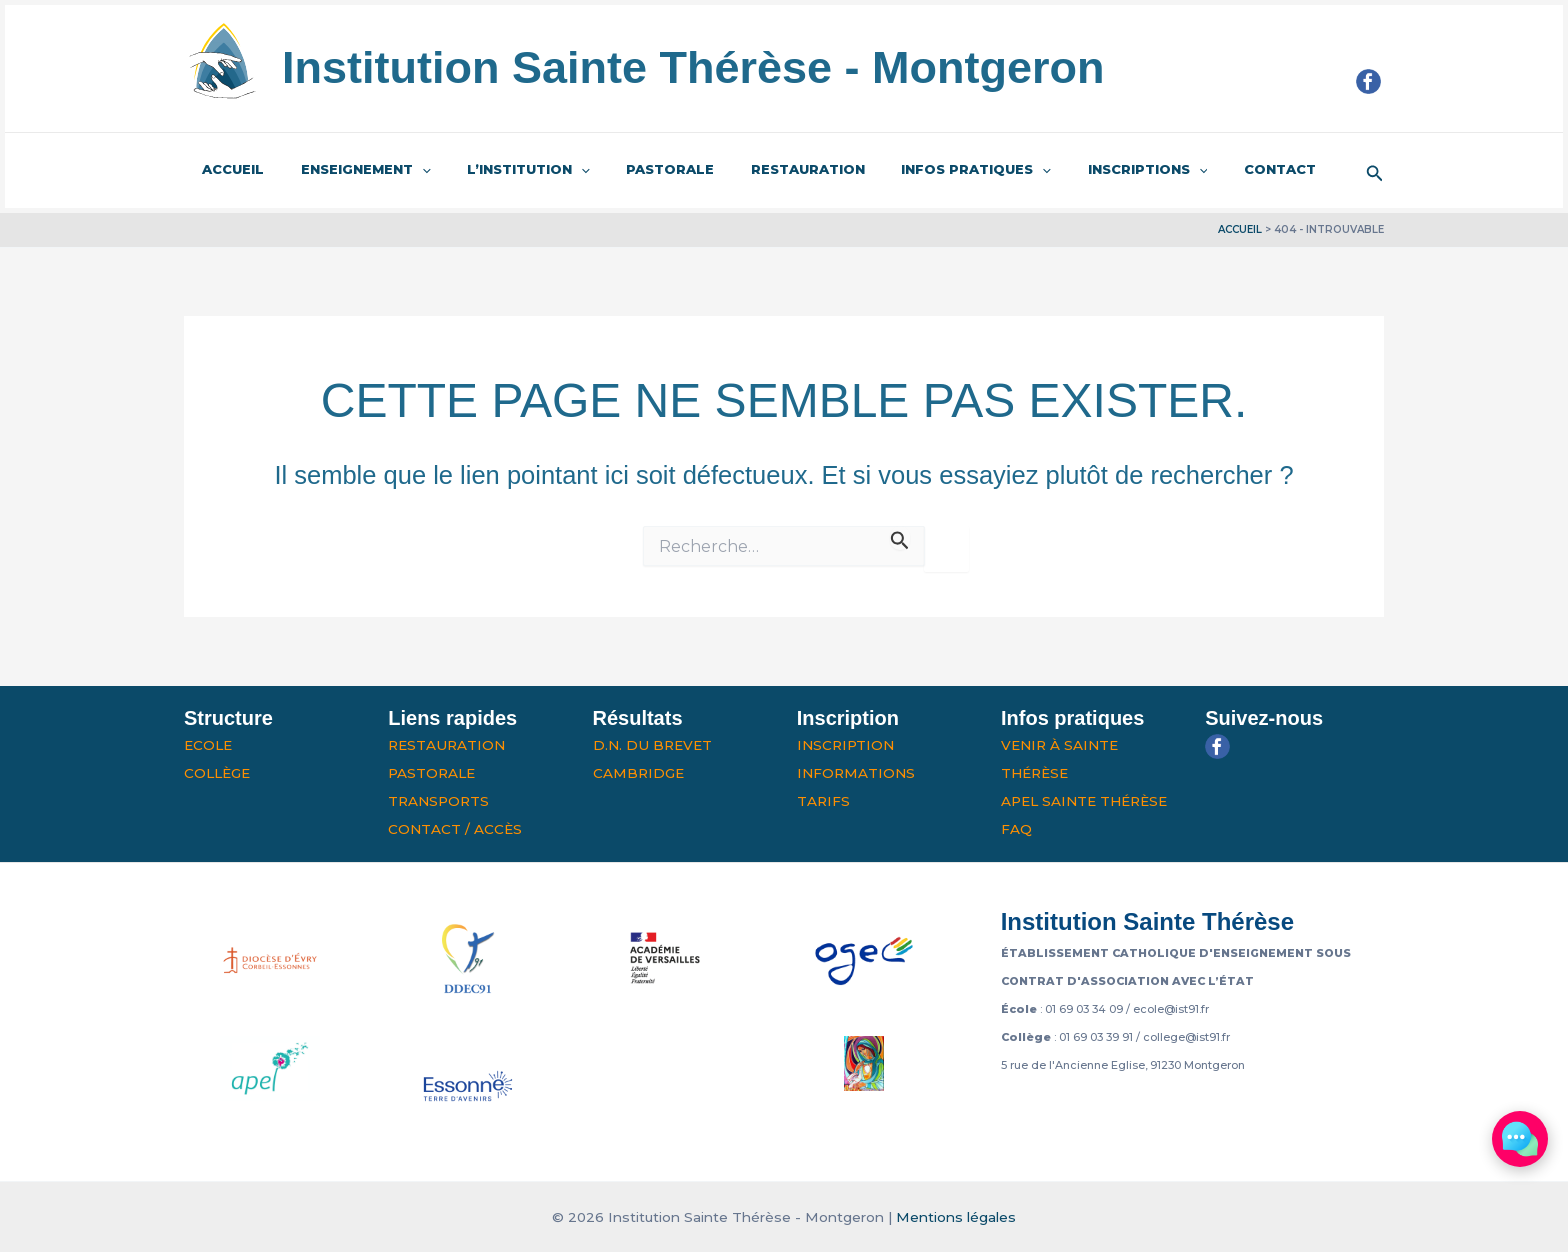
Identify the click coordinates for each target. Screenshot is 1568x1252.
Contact (1201, 169)
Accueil (228, 169)
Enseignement (350, 170)
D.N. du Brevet (652, 745)
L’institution (502, 170)
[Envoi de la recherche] (900, 537)
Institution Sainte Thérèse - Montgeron (693, 67)
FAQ (1016, 829)
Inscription (845, 745)
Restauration (761, 169)
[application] (406, 170)
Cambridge (638, 773)
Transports (438, 801)
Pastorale (634, 169)
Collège (217, 773)
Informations (856, 773)
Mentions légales (956, 1217)
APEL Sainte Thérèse (1084, 801)
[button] (1375, 170)
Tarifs (823, 801)
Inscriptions (1079, 170)
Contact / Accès (455, 829)
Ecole (208, 745)
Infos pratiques (919, 170)
